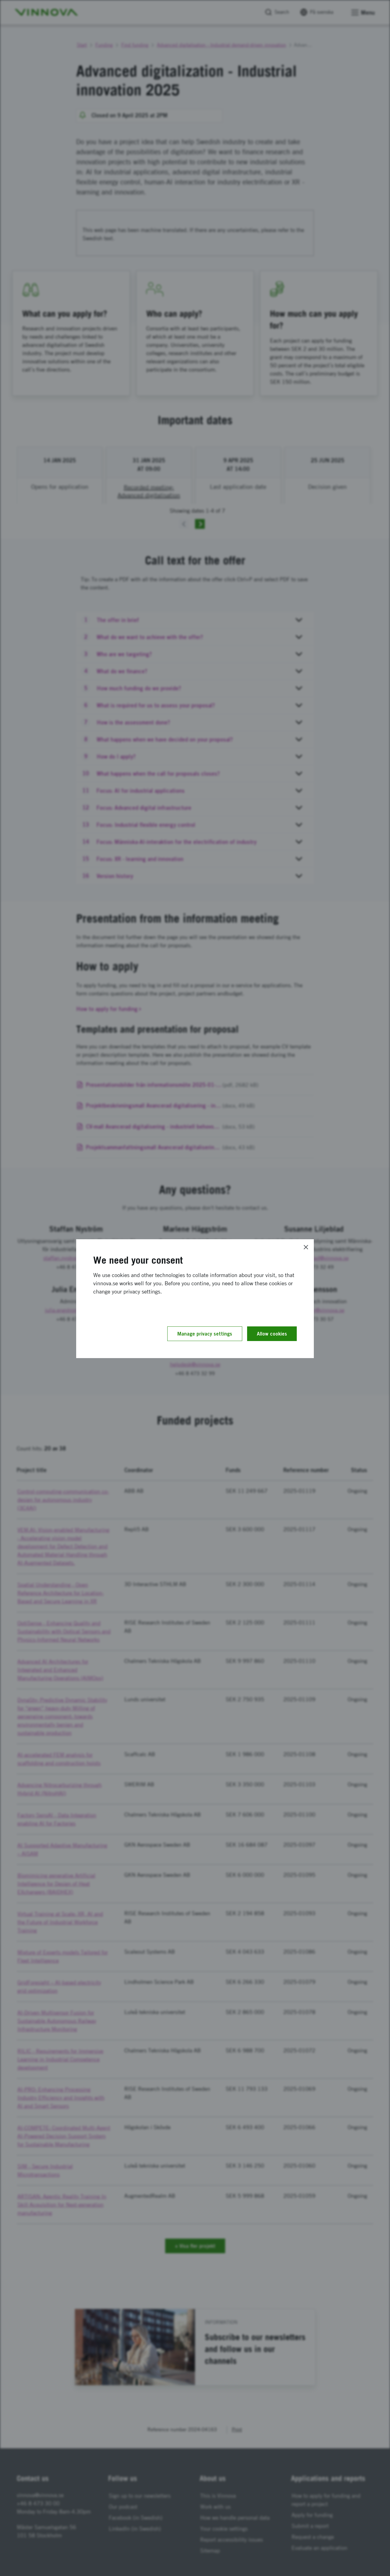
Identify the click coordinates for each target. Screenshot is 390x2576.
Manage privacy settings (204, 1334)
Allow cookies (272, 1334)
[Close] (306, 1247)
